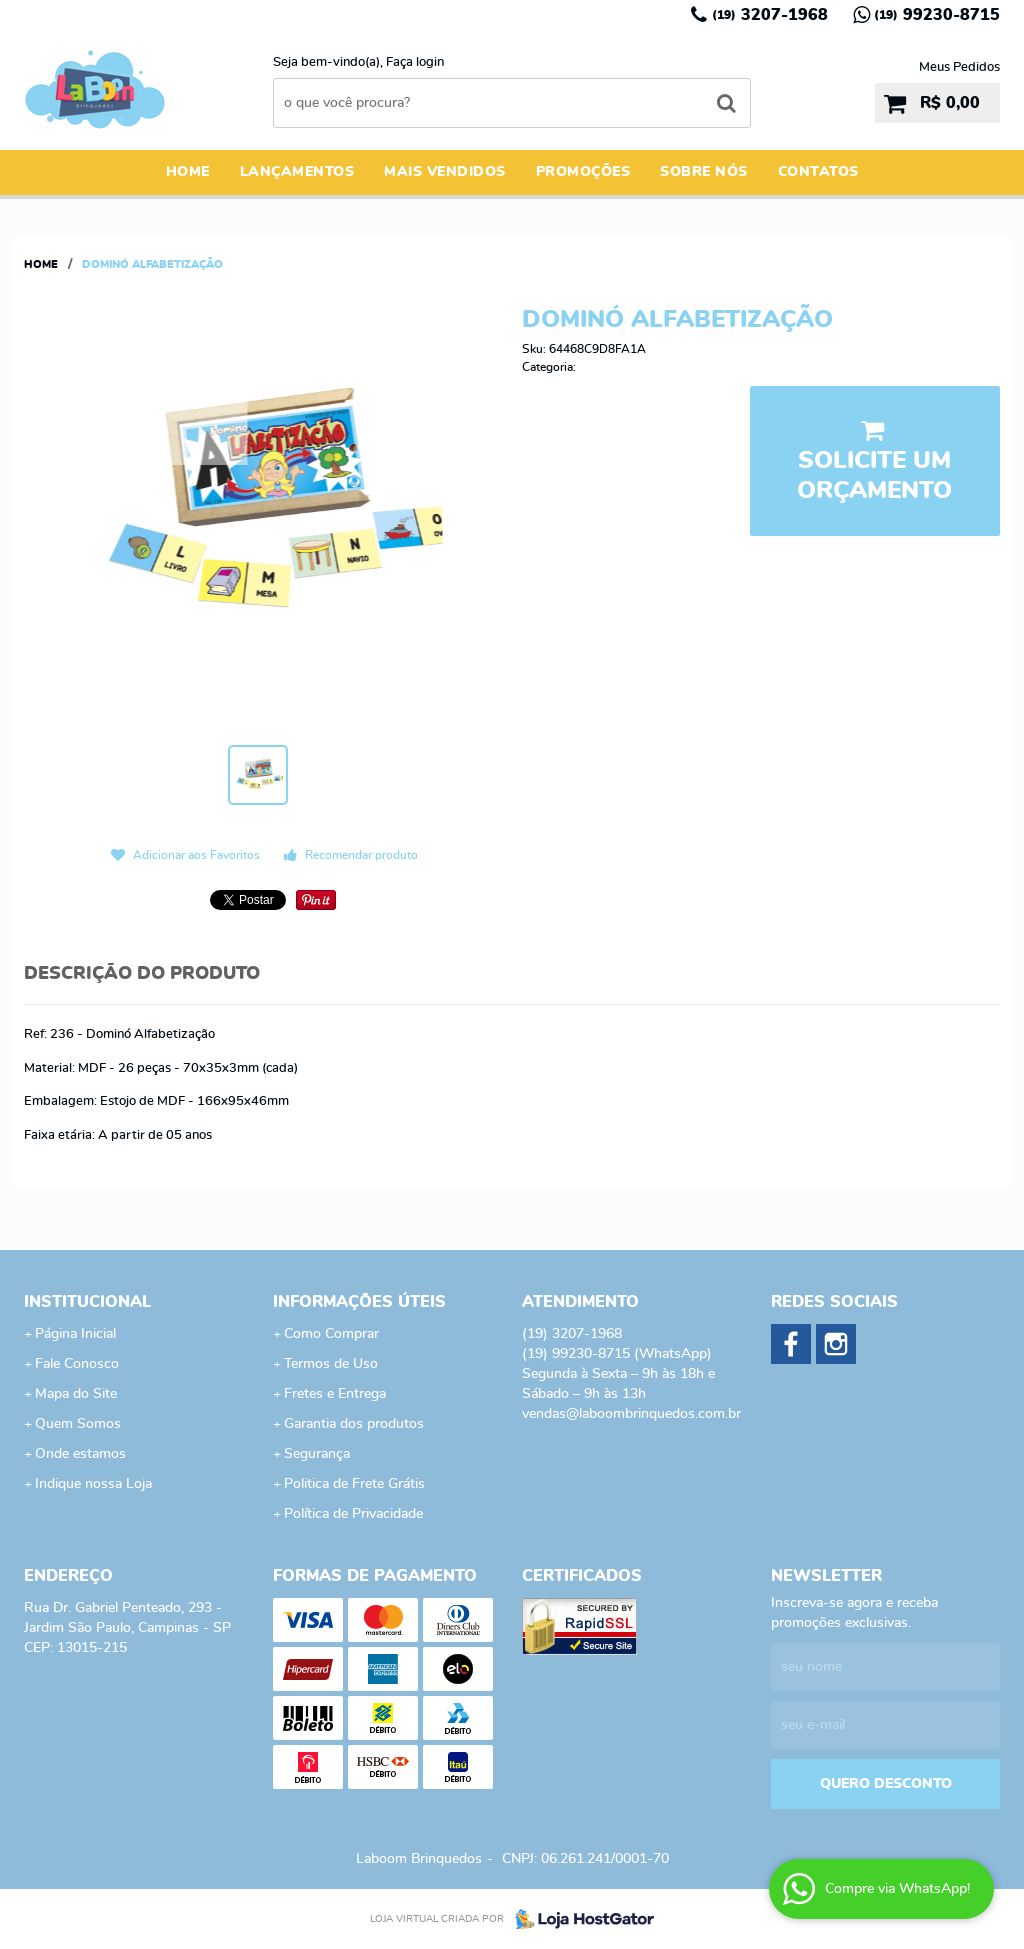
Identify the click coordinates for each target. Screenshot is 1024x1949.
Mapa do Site (76, 1394)
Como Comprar (331, 1334)
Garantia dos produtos (354, 1424)
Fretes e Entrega (335, 1394)
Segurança (317, 1454)
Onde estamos (80, 1454)
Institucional (87, 1302)
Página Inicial (75, 1334)
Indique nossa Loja (93, 1484)
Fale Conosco (77, 1364)
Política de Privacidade (353, 1514)
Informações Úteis (359, 1302)
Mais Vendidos (445, 172)
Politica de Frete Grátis (354, 1484)
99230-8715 (937, 15)
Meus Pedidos (959, 67)
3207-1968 (770, 15)
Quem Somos (78, 1424)
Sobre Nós (704, 172)
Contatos (818, 172)
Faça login (415, 62)
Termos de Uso (331, 1364)
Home (188, 172)
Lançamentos (297, 172)
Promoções (583, 172)
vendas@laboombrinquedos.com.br (631, 1414)
